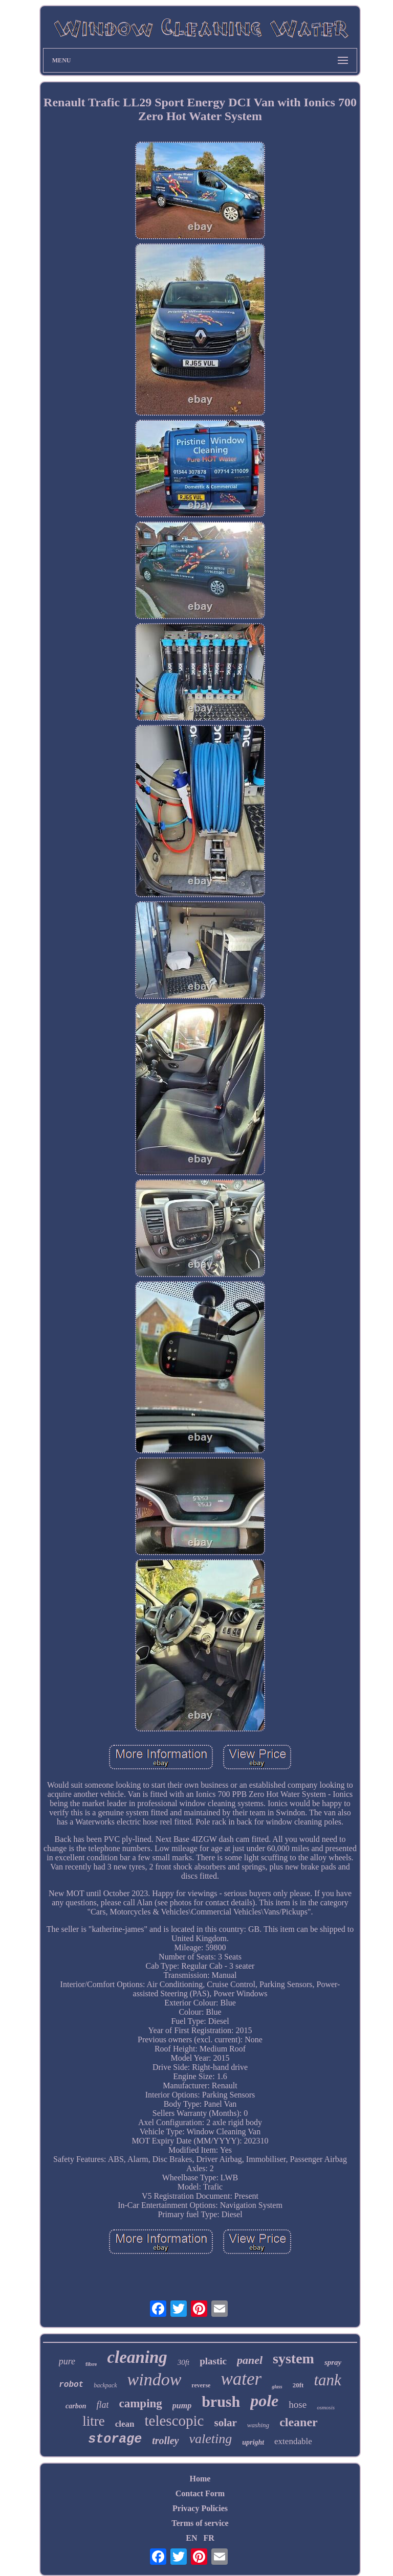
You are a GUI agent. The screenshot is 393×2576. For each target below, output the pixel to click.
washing (258, 2425)
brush (221, 2401)
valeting (210, 2438)
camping (140, 2403)
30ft (183, 2362)
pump (181, 2405)
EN (191, 2538)
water (241, 2379)
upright (253, 2442)
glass (277, 2386)
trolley (165, 2440)
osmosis (326, 2407)
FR (208, 2538)
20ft (298, 2385)
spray (332, 2362)
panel (250, 2360)
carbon (76, 2406)
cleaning (137, 2357)
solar (225, 2423)
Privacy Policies (200, 2508)
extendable (293, 2441)
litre (93, 2421)
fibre (91, 2364)
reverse (200, 2385)
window (154, 2379)
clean (125, 2424)
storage (115, 2439)
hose (298, 2404)
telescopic (174, 2420)
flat (102, 2405)
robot (71, 2384)
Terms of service (199, 2523)
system (293, 2358)
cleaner (298, 2422)
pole (264, 2400)
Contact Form (200, 2493)
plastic (213, 2361)
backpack (105, 2385)
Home (200, 2478)
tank (327, 2380)
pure (67, 2361)
